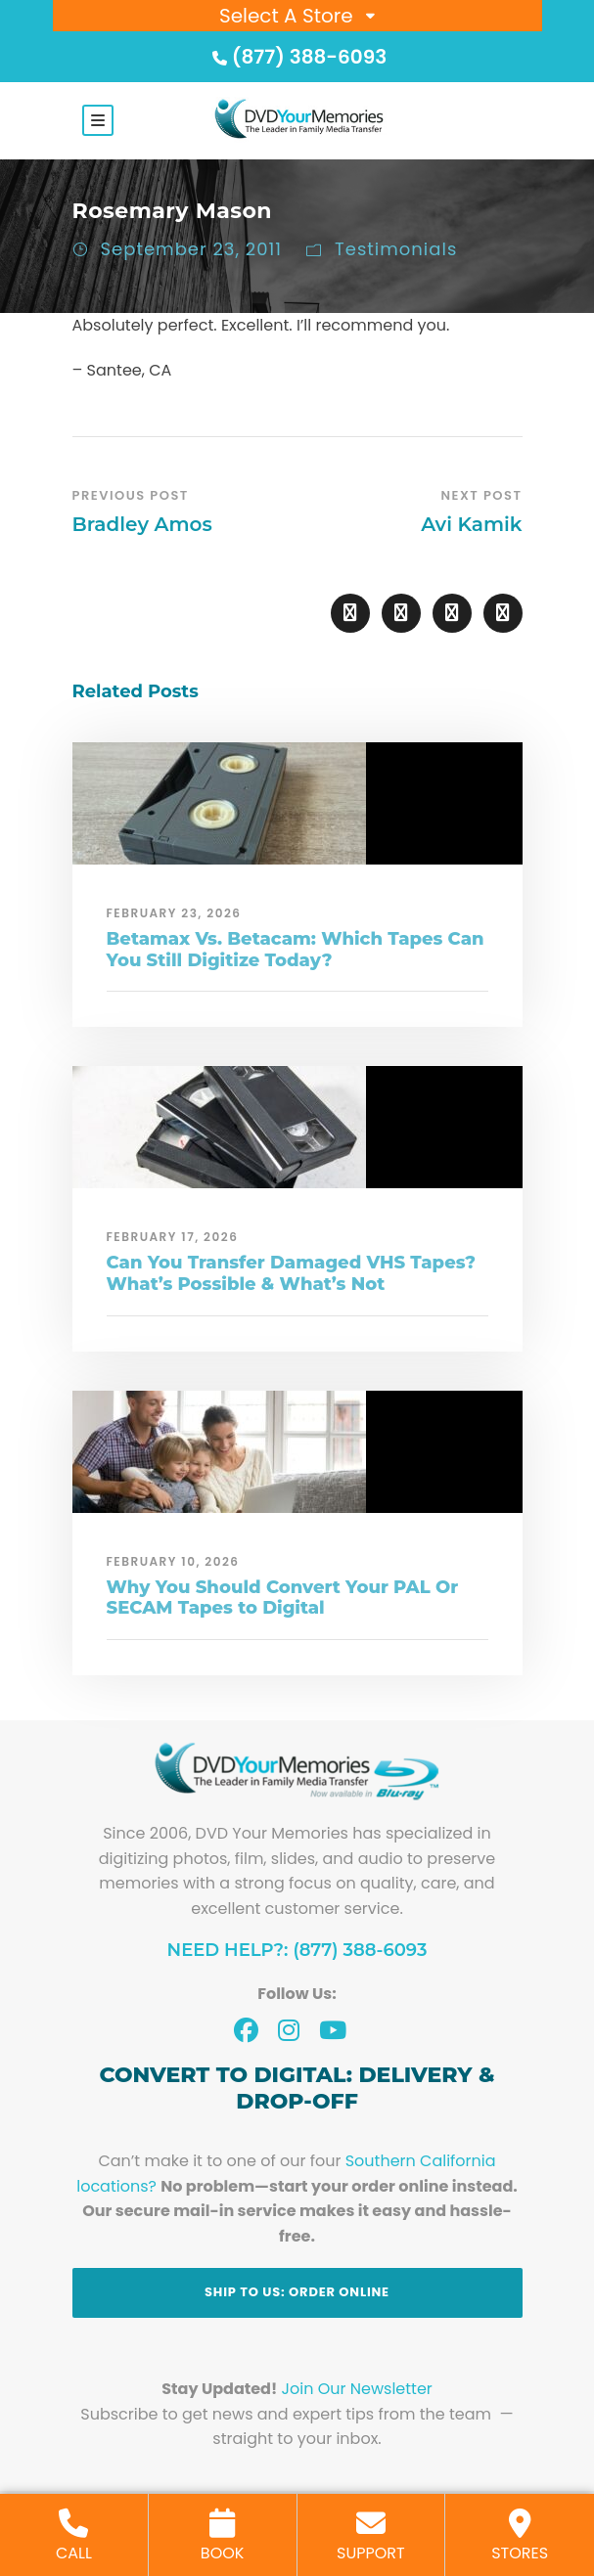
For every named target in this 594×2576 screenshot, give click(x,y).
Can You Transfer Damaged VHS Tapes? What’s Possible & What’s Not (292, 1273)
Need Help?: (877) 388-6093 (297, 1950)
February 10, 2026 (173, 1561)
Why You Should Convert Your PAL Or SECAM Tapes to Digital (283, 1598)
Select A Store (286, 15)
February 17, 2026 (173, 1236)
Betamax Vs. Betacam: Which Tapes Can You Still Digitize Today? (295, 949)
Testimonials (396, 249)
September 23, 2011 (192, 249)
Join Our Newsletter (357, 2388)
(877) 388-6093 (297, 56)
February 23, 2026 (174, 913)
